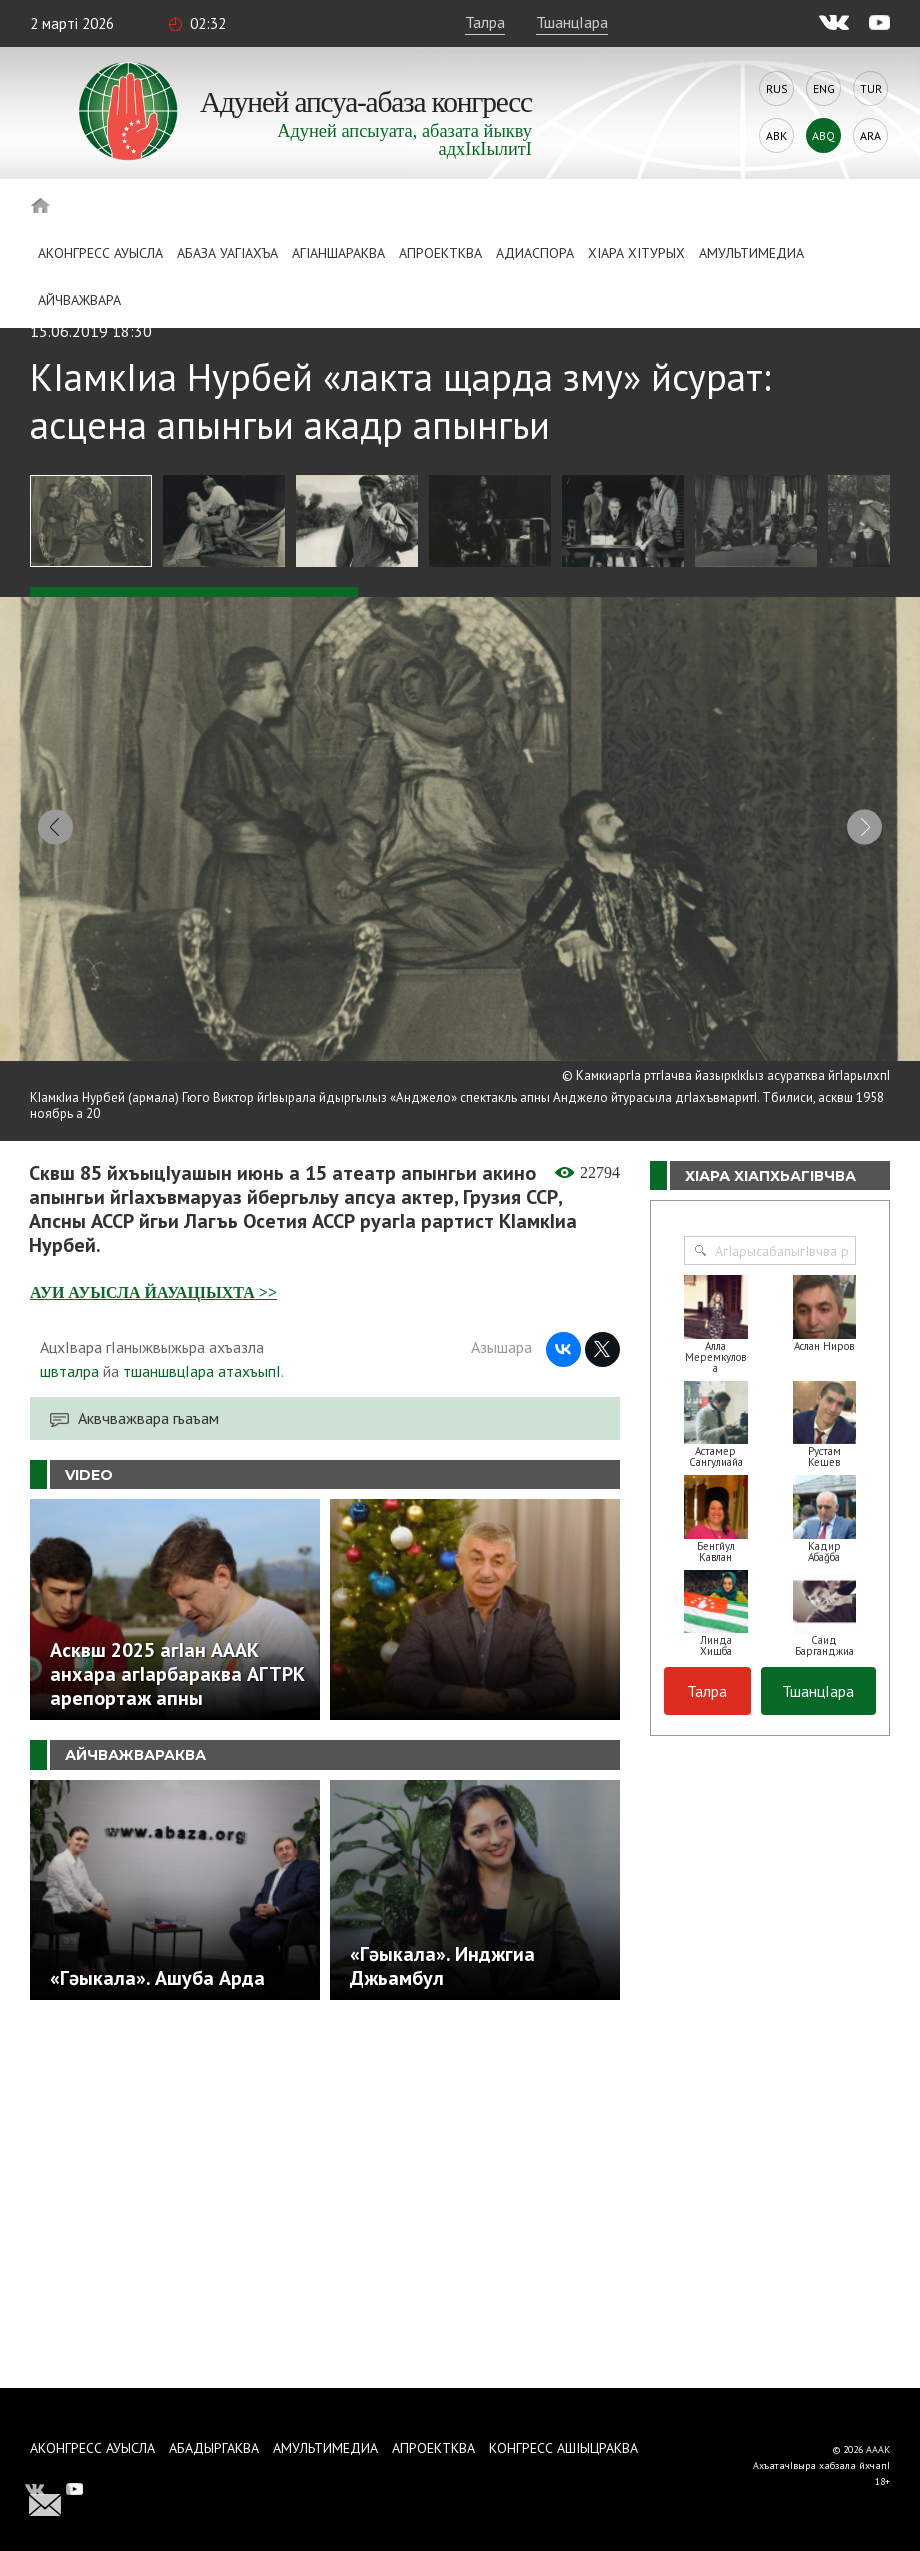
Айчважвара (79, 300)
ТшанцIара (572, 22)
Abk (776, 135)
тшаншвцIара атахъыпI (202, 1356)
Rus (777, 88)
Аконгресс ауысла (100, 253)
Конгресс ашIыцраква (563, 2448)
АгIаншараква (338, 253)
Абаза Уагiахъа (227, 253)
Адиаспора (535, 253)
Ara (870, 135)
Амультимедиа (751, 253)
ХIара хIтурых (636, 253)
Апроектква (440, 253)
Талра (485, 22)
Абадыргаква (214, 2448)
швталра (69, 1356)
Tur (871, 88)
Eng (824, 88)
